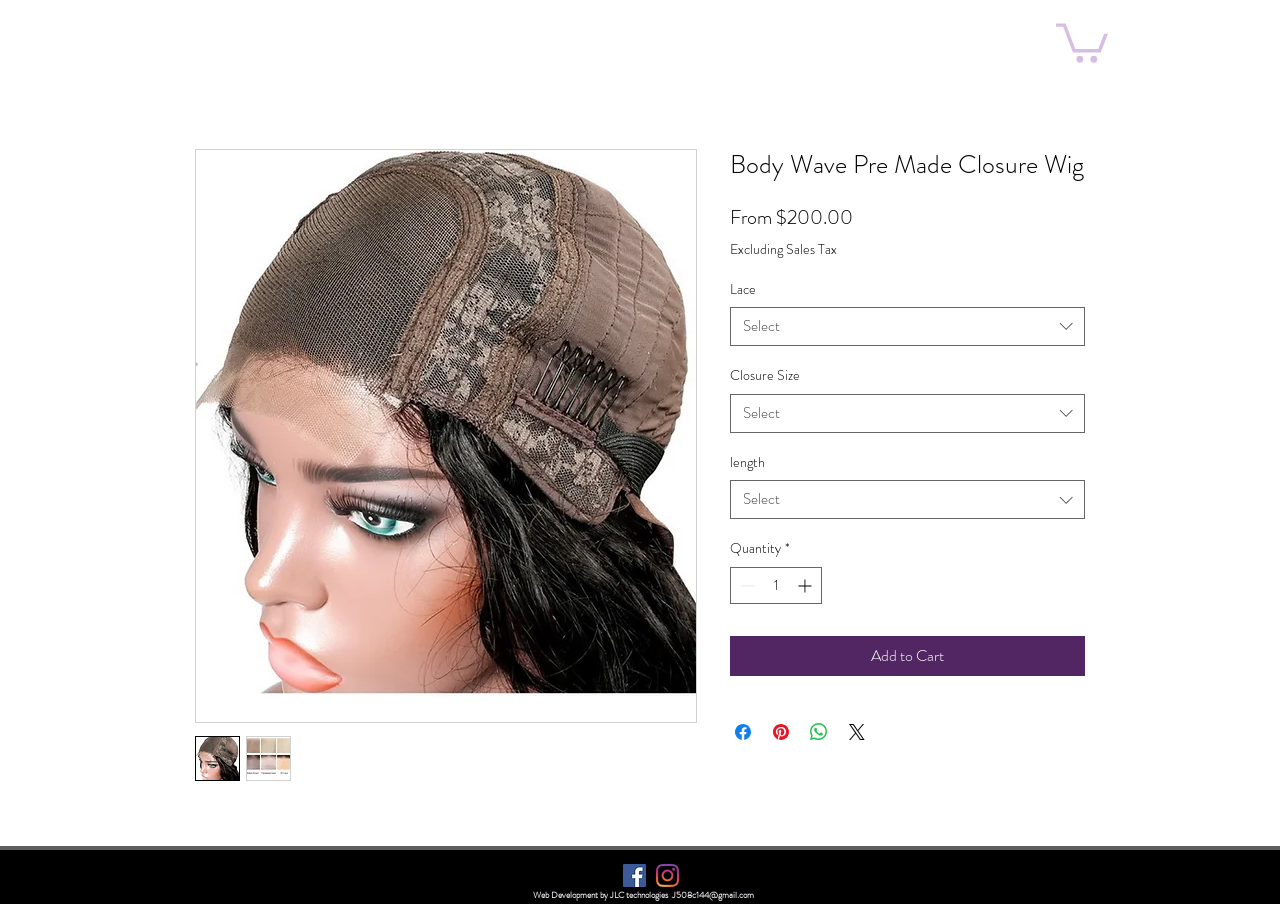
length (747, 462)
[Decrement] (745, 585)
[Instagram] (667, 875)
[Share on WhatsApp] (819, 732)
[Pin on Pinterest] (781, 732)
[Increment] (806, 585)
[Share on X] (857, 732)
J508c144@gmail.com (713, 895)
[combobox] (907, 326)
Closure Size (765, 375)
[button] (1082, 41)
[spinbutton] (776, 585)
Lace (743, 289)
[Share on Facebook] (743, 732)
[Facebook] (634, 875)
